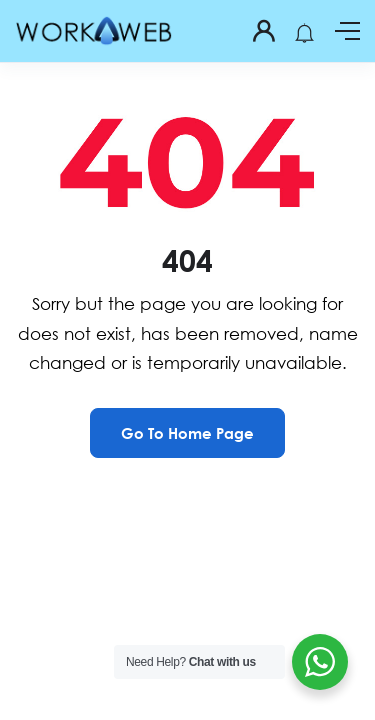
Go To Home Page (187, 433)
